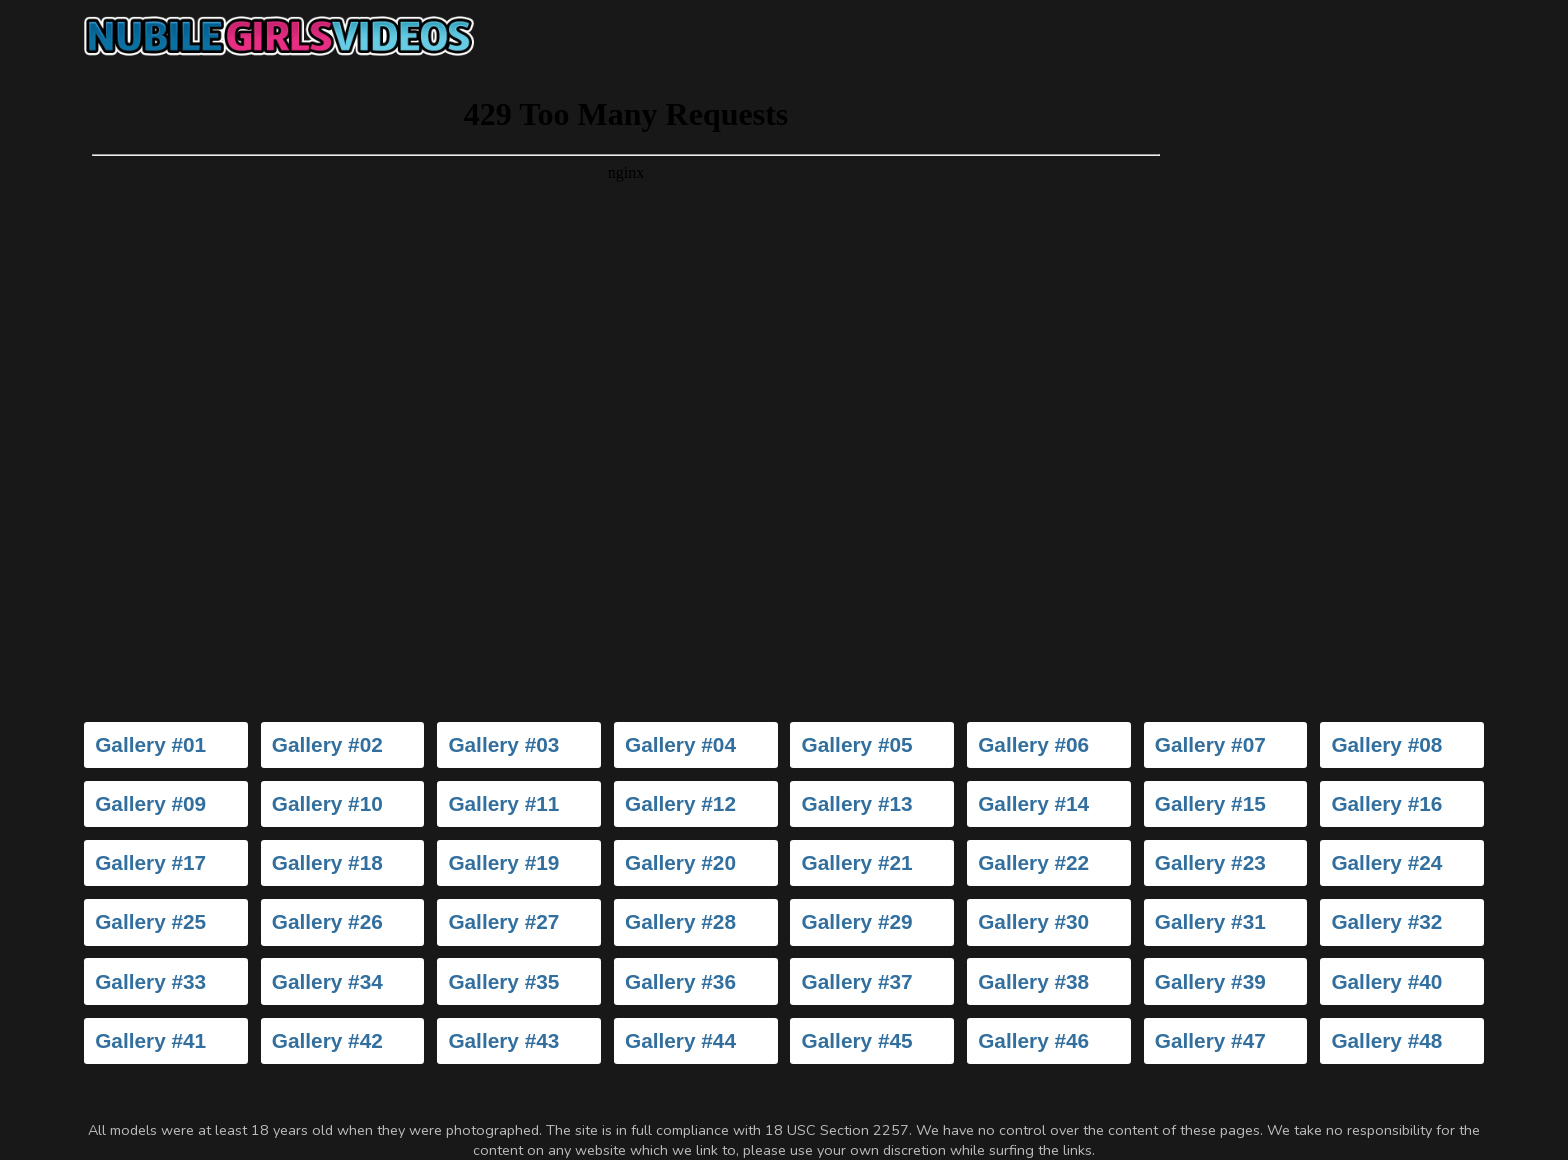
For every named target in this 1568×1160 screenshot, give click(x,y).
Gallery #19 (503, 862)
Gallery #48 (1386, 1040)
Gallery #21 (857, 862)
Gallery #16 (1386, 803)
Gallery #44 (680, 1040)
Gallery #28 (680, 921)
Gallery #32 (1386, 921)
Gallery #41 (150, 1040)
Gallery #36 (680, 981)
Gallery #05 (857, 744)
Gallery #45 (857, 1040)
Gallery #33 (150, 981)
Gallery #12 (680, 803)
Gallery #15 (1210, 803)
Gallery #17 (150, 862)
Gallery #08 (1386, 744)
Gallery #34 (327, 981)
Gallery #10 (327, 803)
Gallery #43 (503, 1040)
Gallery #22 (1033, 862)
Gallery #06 (1033, 744)
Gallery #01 (150, 744)
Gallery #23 (1210, 862)
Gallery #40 (1386, 981)
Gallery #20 (680, 862)
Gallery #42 (327, 1040)
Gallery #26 (327, 921)
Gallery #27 (503, 921)
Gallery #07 (1210, 744)
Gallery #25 (150, 921)
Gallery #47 (1210, 1040)
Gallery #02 (327, 744)
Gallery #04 (680, 744)
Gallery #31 (1210, 921)
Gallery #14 (1033, 803)
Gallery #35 (503, 981)
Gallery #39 (1210, 981)
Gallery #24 (1386, 862)
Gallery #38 (1033, 981)
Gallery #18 (327, 862)
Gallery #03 (503, 744)
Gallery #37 (857, 981)
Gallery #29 (857, 921)
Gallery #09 (150, 803)
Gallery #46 (1033, 1040)
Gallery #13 (857, 803)
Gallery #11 (503, 803)
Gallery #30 (1033, 921)
